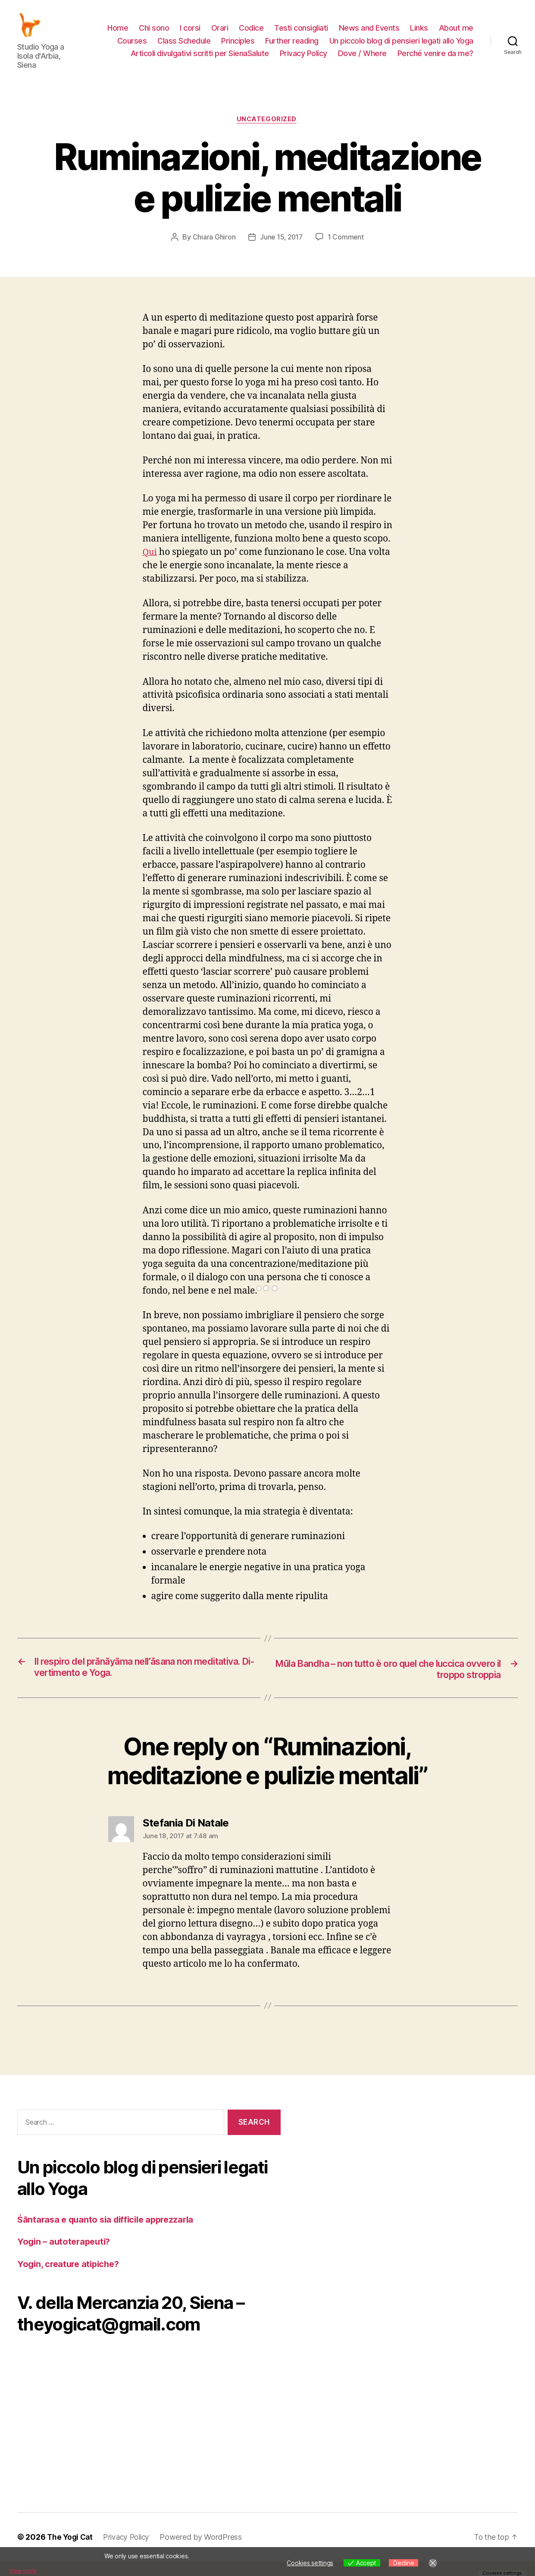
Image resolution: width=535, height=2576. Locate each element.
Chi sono (154, 34)
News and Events (369, 34)
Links (419, 34)
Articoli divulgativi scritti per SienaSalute (200, 59)
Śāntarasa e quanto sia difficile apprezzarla (110, 2234)
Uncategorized (267, 133)
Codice (251, 34)
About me (456, 34)
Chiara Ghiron (213, 251)
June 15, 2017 (281, 251)
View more (23, 2570)
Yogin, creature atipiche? (70, 2278)
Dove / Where (362, 59)
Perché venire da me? (435, 59)
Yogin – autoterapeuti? (66, 2256)
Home (117, 34)
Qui (150, 566)
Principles (237, 47)
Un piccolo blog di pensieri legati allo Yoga (401, 47)
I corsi (190, 34)
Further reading (292, 47)
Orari (219, 34)
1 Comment (347, 251)
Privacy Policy (303, 59)
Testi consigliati (301, 34)
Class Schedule (183, 47)
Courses (132, 47)
